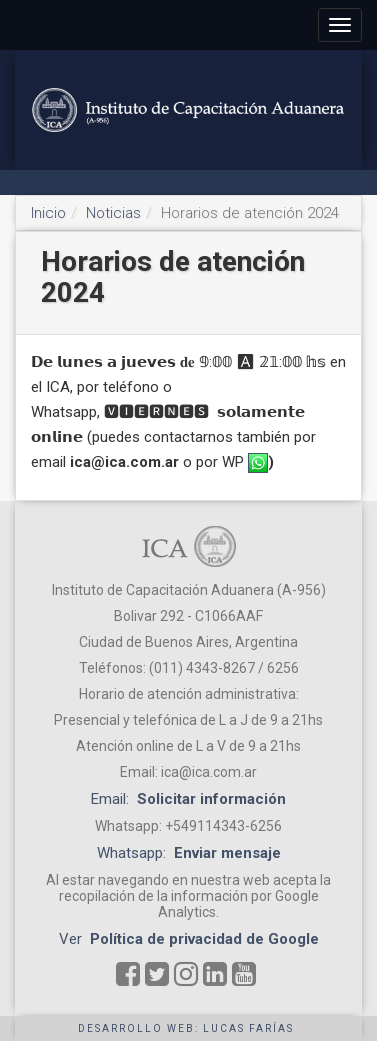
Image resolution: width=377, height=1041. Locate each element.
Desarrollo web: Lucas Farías (186, 1028)
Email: (188, 799)
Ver (189, 939)
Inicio (48, 213)
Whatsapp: (189, 853)
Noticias (113, 213)
